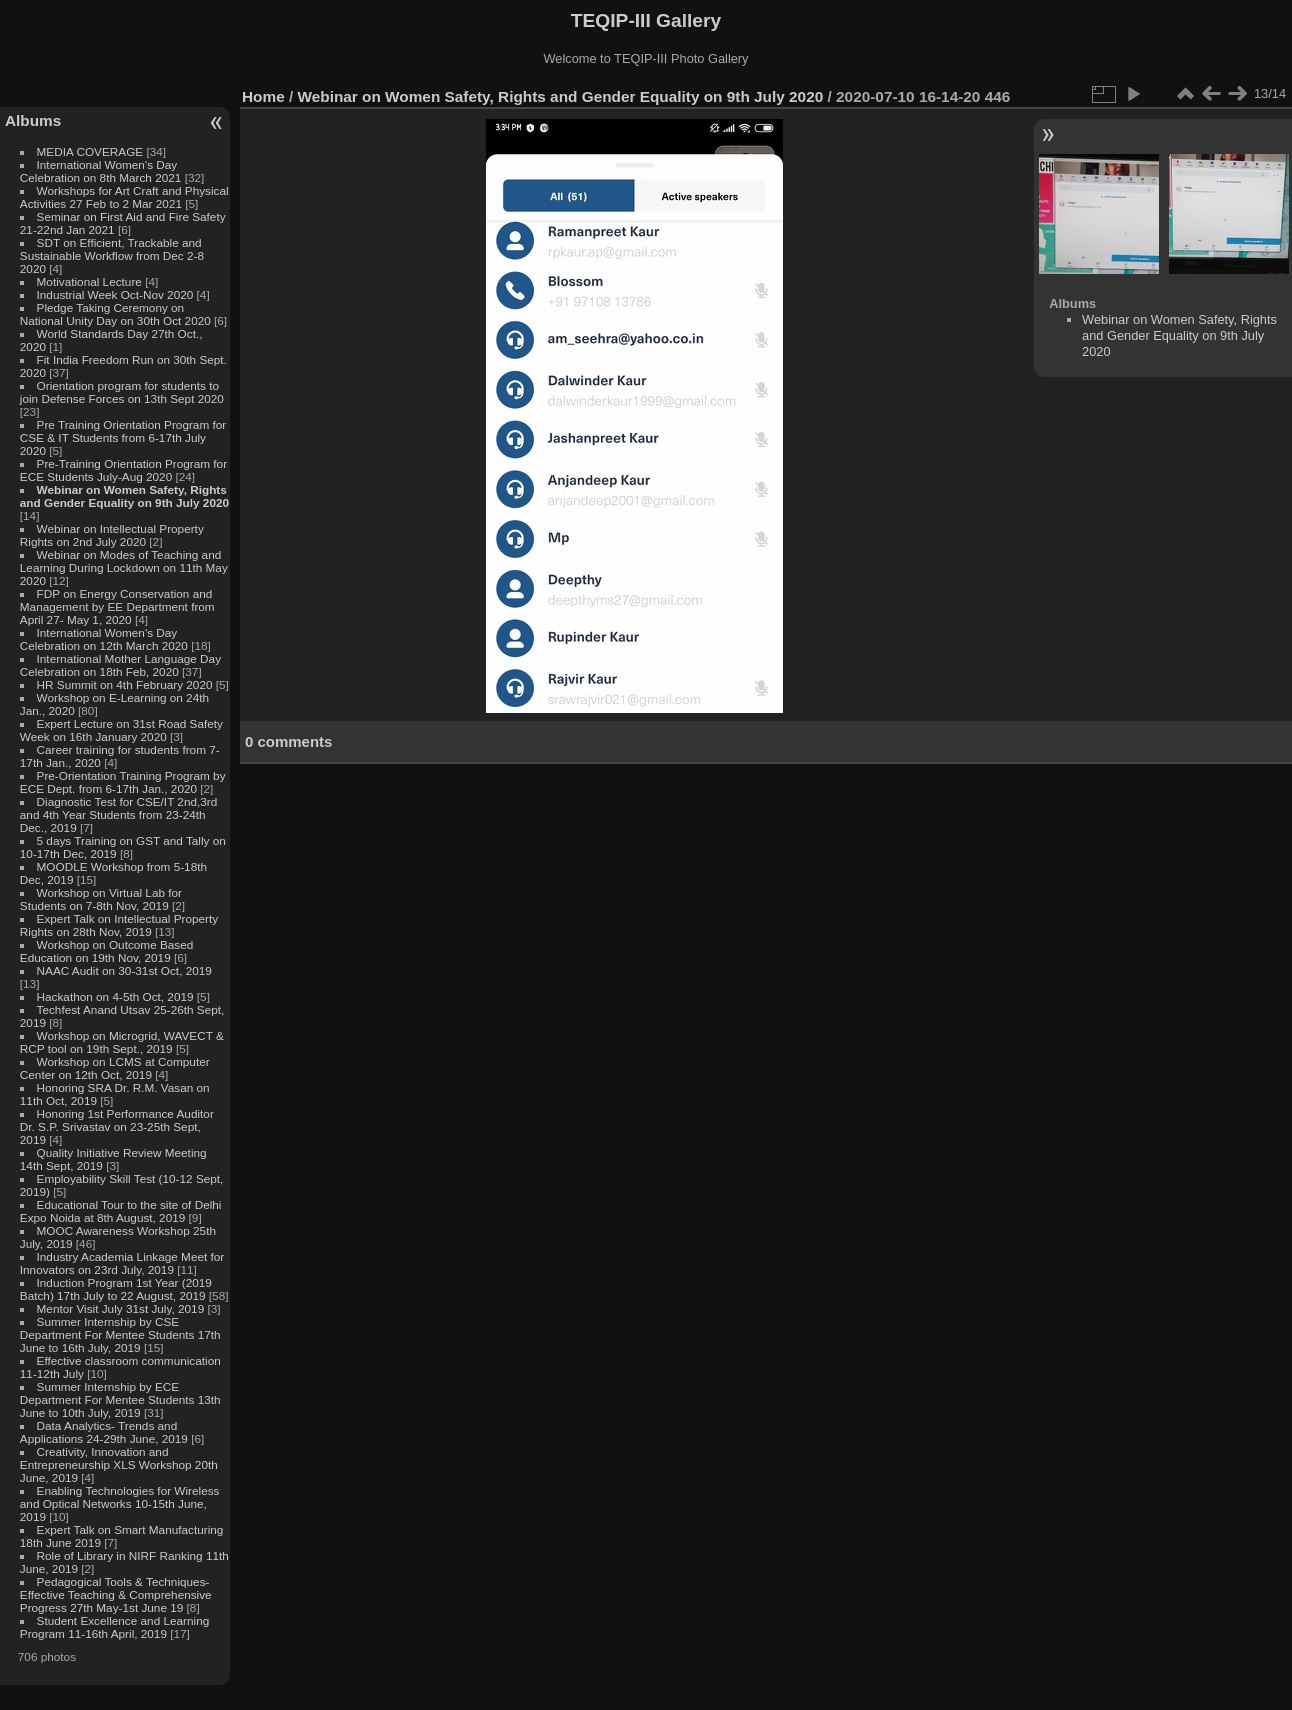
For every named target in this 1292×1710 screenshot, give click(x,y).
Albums (33, 120)
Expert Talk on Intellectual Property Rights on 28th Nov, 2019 (119, 925)
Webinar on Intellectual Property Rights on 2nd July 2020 (112, 535)
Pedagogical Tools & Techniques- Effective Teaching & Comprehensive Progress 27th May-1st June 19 (116, 1594)
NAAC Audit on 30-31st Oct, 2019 (124, 970)
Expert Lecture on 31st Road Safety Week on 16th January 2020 (121, 730)
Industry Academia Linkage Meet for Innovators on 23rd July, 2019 (122, 1263)
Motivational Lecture (89, 281)
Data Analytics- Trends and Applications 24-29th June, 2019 (104, 1432)
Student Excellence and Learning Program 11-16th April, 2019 (114, 1627)
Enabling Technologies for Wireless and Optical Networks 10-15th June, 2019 (120, 1503)
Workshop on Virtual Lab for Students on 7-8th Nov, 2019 (101, 899)
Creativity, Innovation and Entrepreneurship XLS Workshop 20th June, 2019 (119, 1464)
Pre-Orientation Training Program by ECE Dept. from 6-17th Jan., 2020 (123, 782)
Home (263, 96)
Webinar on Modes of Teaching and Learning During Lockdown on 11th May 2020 (124, 567)
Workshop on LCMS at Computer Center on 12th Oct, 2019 (115, 1068)
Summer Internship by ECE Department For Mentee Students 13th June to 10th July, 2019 (120, 1399)
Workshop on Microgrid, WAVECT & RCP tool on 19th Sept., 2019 (122, 1042)
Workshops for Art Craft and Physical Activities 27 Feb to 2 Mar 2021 (124, 197)
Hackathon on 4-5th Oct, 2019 (115, 996)
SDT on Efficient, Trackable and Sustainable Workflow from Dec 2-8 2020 (112, 255)
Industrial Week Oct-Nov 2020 (115, 294)
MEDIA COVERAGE (90, 151)
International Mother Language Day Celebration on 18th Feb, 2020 (120, 665)
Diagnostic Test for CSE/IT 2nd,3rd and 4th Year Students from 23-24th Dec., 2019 (118, 814)
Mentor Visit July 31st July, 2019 (122, 1308)
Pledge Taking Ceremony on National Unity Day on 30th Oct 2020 (115, 314)
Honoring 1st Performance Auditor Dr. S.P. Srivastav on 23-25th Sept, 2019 (117, 1126)
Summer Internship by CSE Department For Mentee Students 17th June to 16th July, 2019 (120, 1334)
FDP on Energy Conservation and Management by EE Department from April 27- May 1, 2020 (117, 606)
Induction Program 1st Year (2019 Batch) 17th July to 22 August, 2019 (116, 1289)
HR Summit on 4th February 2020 (125, 684)
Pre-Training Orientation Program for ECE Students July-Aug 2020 (123, 470)
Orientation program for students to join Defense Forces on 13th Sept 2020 (122, 392)
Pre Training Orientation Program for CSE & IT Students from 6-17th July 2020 (123, 437)
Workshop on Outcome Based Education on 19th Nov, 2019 (107, 951)
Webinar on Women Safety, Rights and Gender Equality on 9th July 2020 (124, 496)
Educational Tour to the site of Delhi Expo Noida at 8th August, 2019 (121, 1211)
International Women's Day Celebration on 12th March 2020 (104, 639)
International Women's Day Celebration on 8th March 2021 (101, 171)
